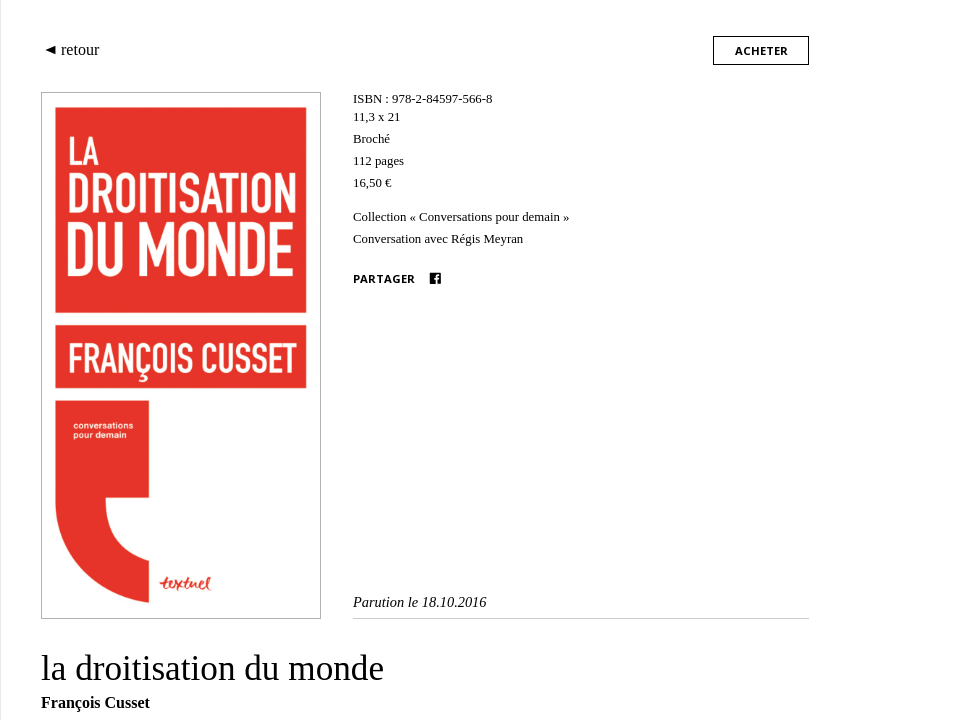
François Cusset (95, 702)
